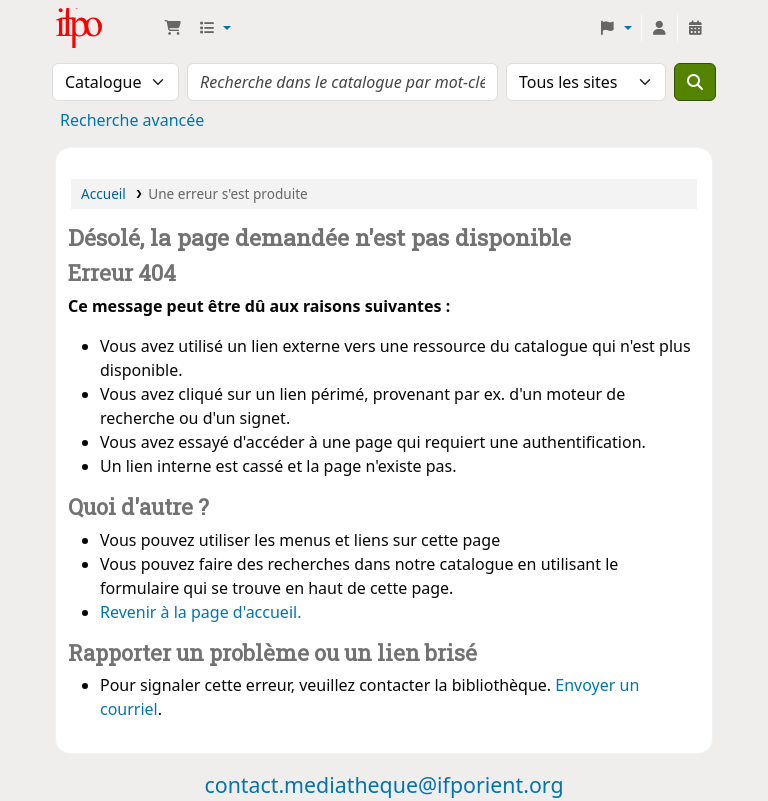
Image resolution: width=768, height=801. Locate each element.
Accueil (103, 193)
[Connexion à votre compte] (659, 28)
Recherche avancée (132, 120)
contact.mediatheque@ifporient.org (383, 784)
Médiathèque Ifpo (106, 28)
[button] (173, 28)
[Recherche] (695, 82)
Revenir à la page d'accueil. (200, 612)
